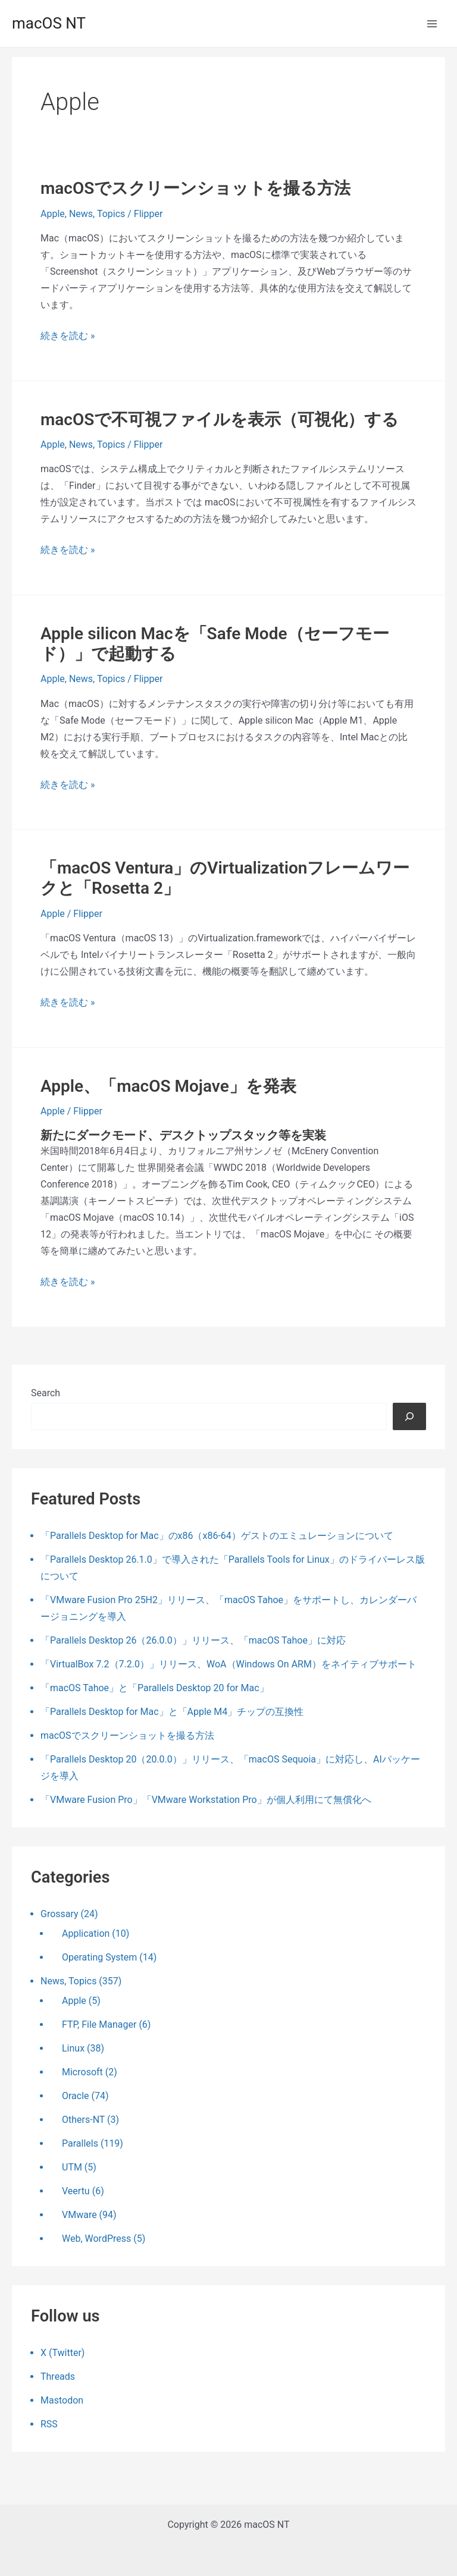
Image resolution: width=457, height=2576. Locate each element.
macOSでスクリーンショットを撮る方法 (195, 188)
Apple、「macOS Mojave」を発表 (168, 1086)
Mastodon (61, 2400)
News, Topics (97, 213)
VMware (79, 2214)
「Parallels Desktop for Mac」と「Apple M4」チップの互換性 (171, 1711)
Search (45, 1393)
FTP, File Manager (99, 2024)
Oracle (75, 2095)
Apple (52, 213)
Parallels (80, 2143)
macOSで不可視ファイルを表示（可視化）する (219, 419)
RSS (49, 2424)
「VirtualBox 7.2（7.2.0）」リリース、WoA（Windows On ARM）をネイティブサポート (228, 1664)
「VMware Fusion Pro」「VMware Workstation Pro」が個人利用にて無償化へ (205, 1799)
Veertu (76, 2191)
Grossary (59, 1914)
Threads (57, 2376)
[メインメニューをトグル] (432, 24)
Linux (73, 2048)
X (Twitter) (62, 2352)
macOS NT (49, 23)
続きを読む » (67, 336)
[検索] (409, 1416)
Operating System (99, 1957)
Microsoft (82, 2072)
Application (85, 1933)
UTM (72, 2167)
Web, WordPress (96, 2238)
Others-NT (83, 2119)
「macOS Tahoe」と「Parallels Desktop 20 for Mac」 (154, 1688)
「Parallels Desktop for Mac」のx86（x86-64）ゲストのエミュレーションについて (216, 1535)
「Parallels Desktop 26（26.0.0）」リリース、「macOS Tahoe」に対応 (193, 1640)
